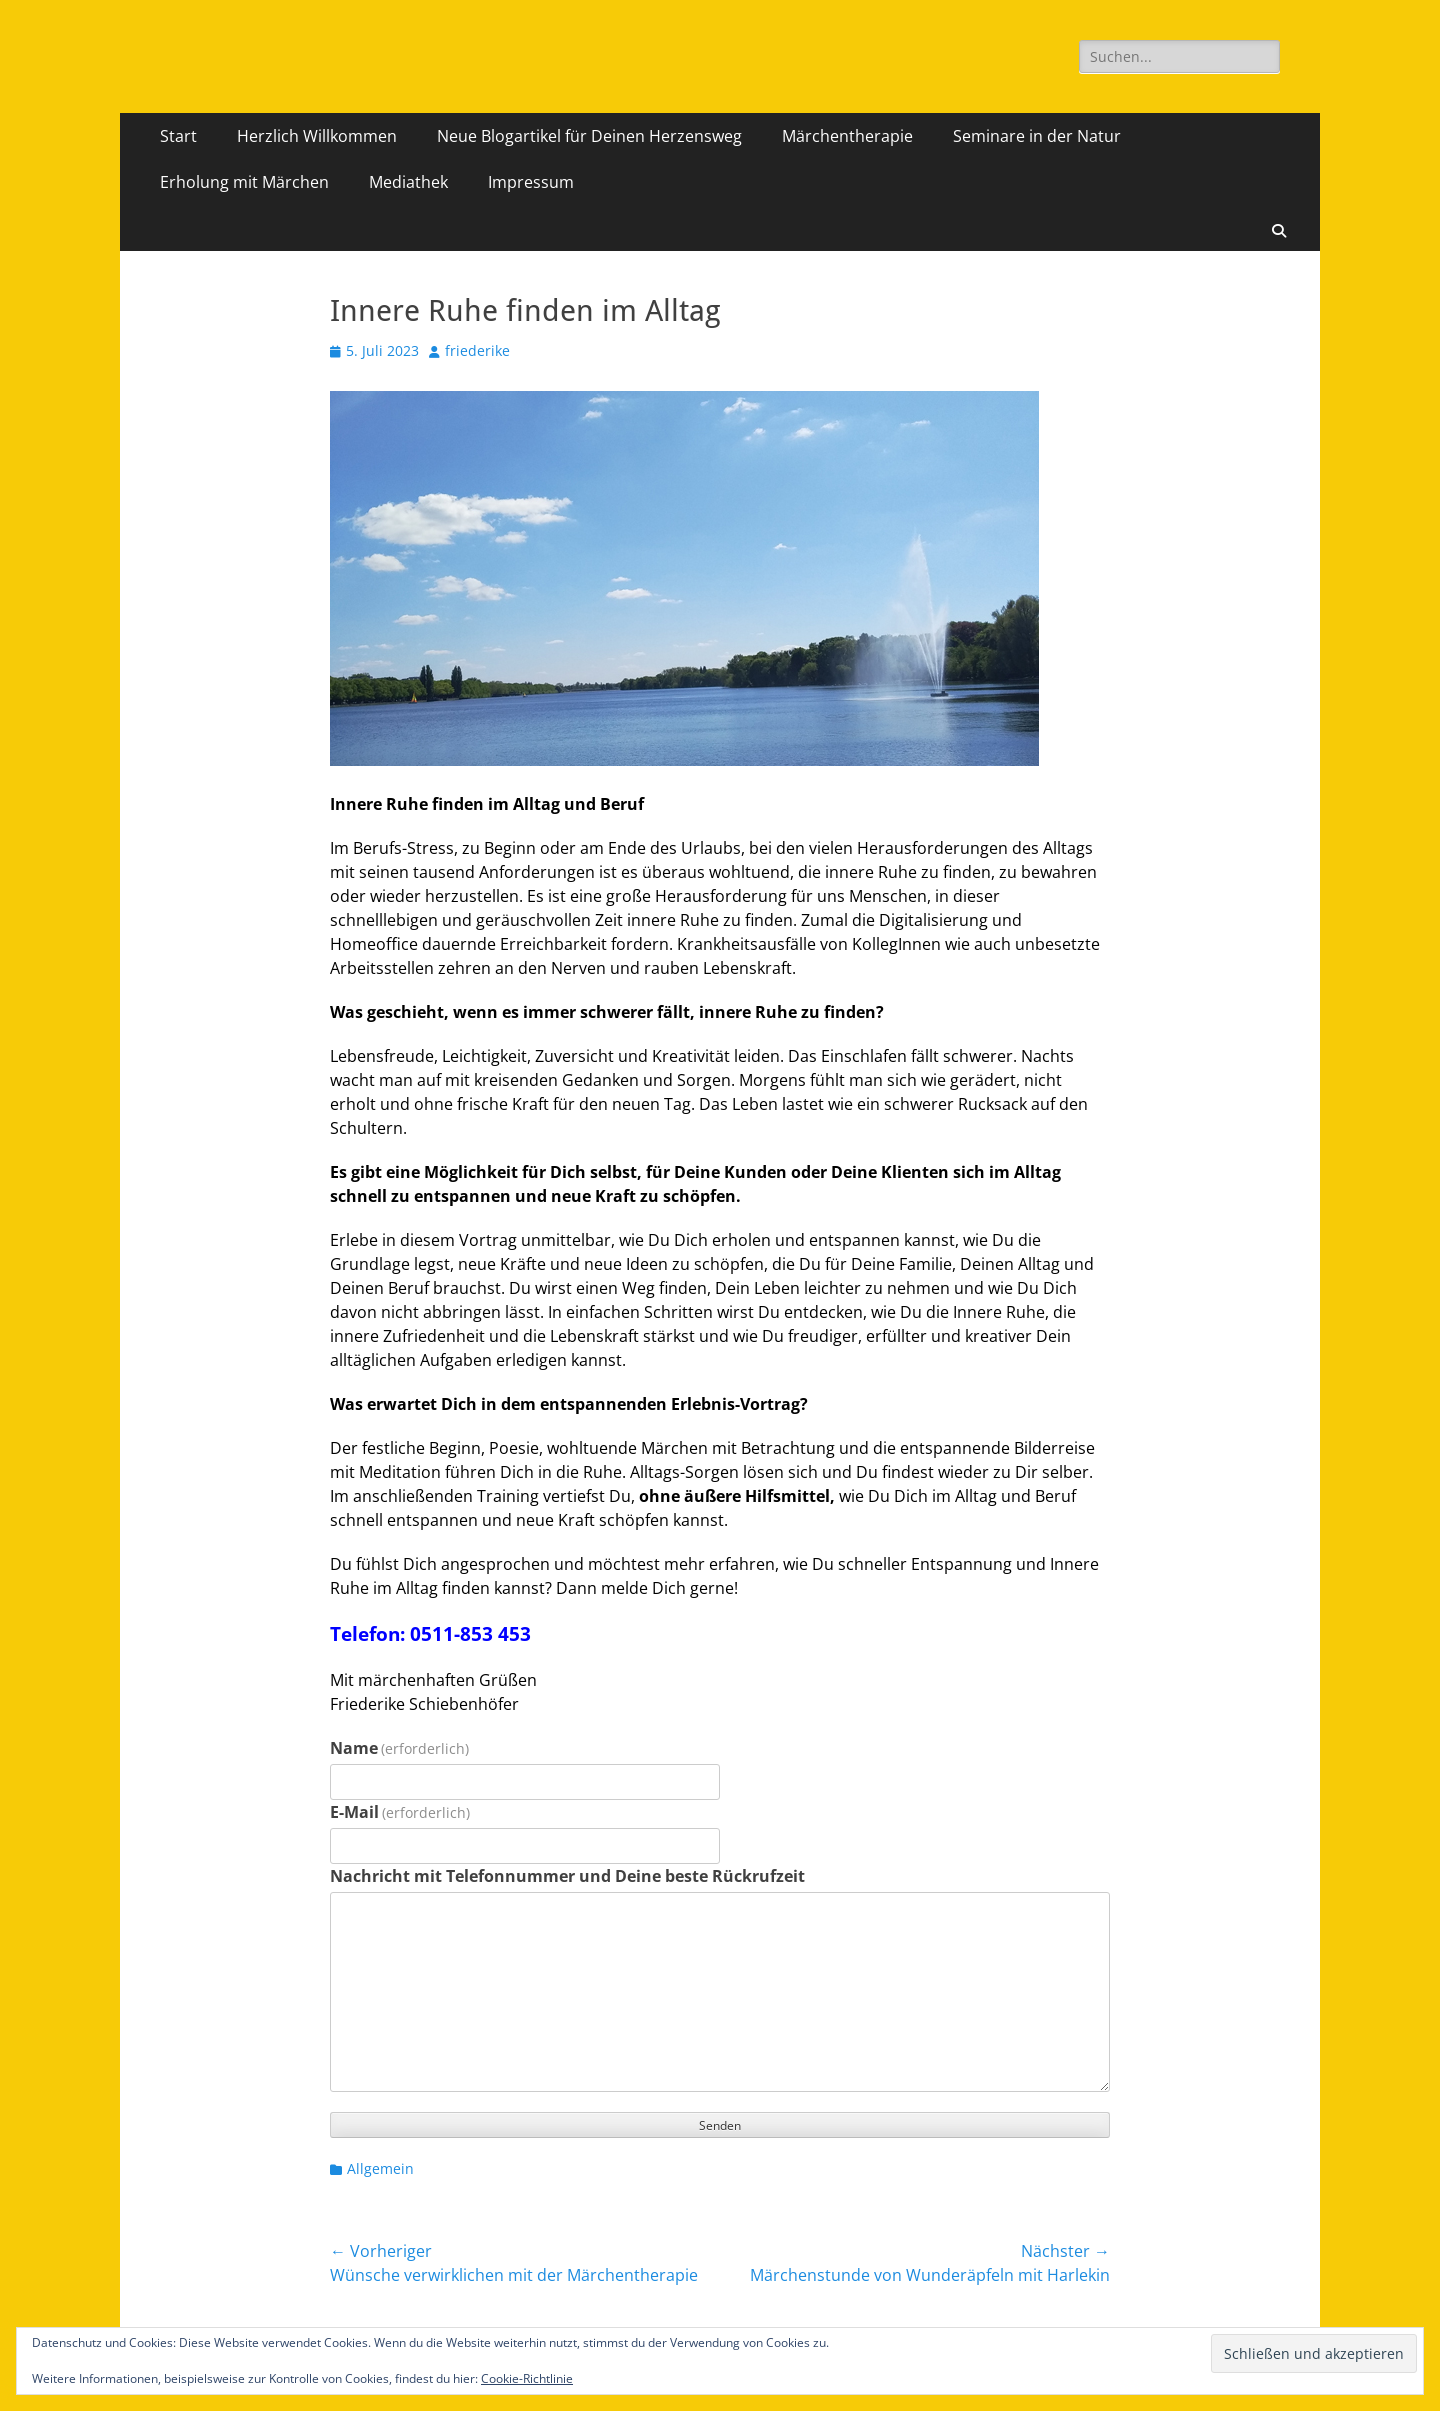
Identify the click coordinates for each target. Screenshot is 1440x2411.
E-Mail (400, 1812)
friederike (477, 350)
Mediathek (408, 182)
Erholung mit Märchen (244, 182)
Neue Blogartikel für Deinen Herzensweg (589, 136)
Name (399, 1748)
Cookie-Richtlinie (527, 2378)
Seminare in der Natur (1037, 136)
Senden (720, 2125)
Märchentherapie (847, 136)
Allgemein (380, 2168)
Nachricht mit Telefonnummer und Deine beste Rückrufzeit (567, 1876)
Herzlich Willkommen (317, 136)
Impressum (531, 182)
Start (178, 136)
